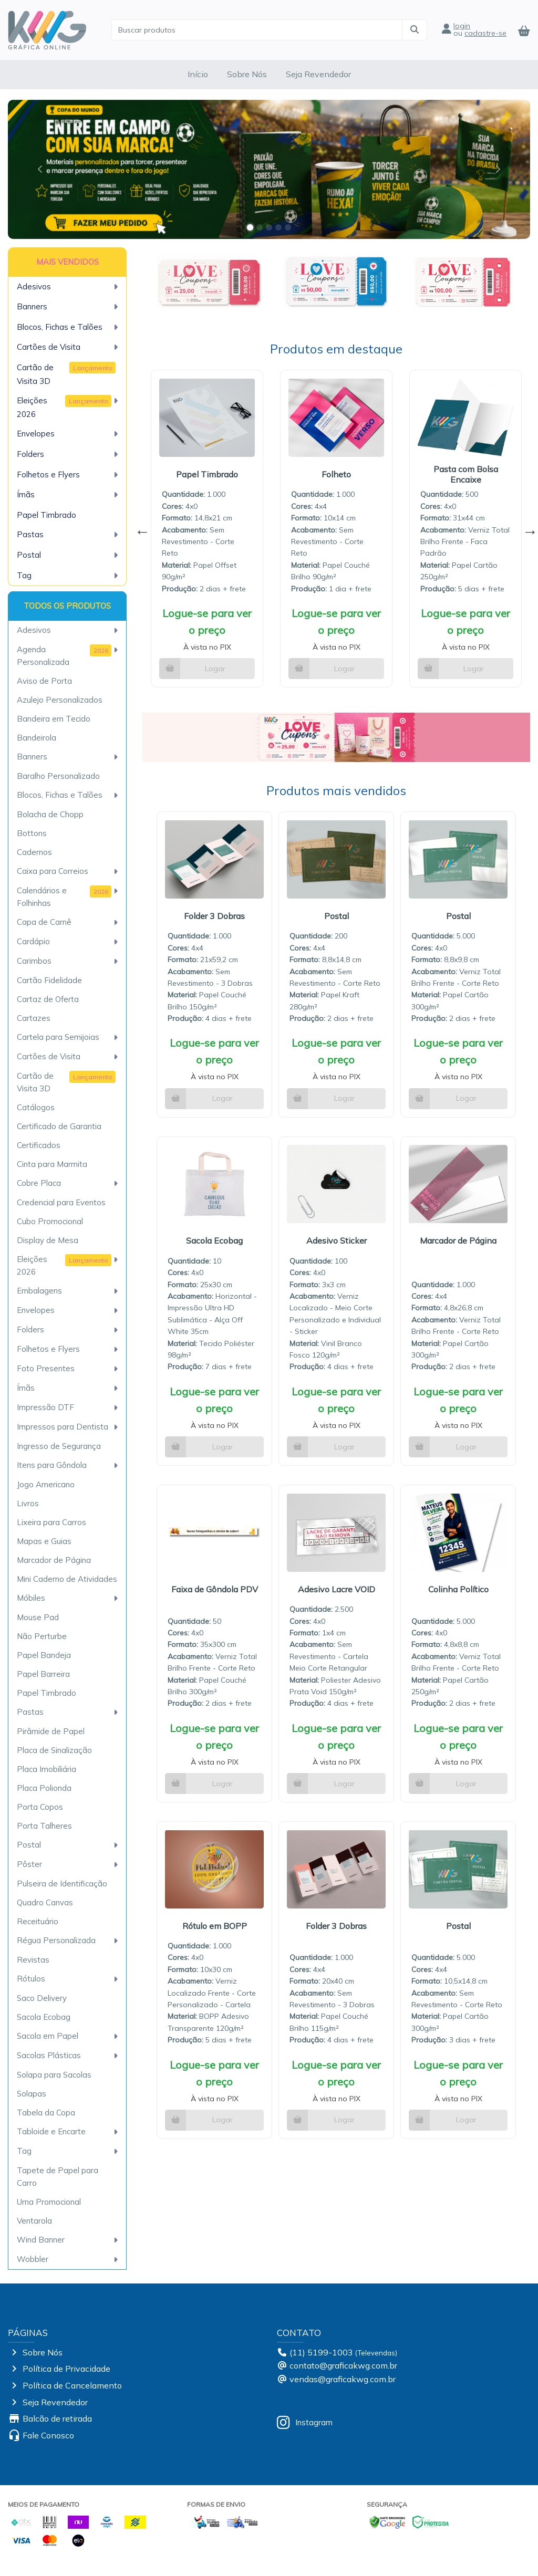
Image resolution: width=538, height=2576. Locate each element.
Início (198, 74)
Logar (215, 668)
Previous (139, 529)
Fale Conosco (48, 2435)
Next (527, 529)
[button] (40, 169)
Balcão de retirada (57, 2418)
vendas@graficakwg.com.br (342, 2379)
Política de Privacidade (66, 2368)
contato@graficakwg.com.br (343, 2365)
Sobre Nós (247, 74)
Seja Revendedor (318, 74)
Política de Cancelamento (72, 2385)
